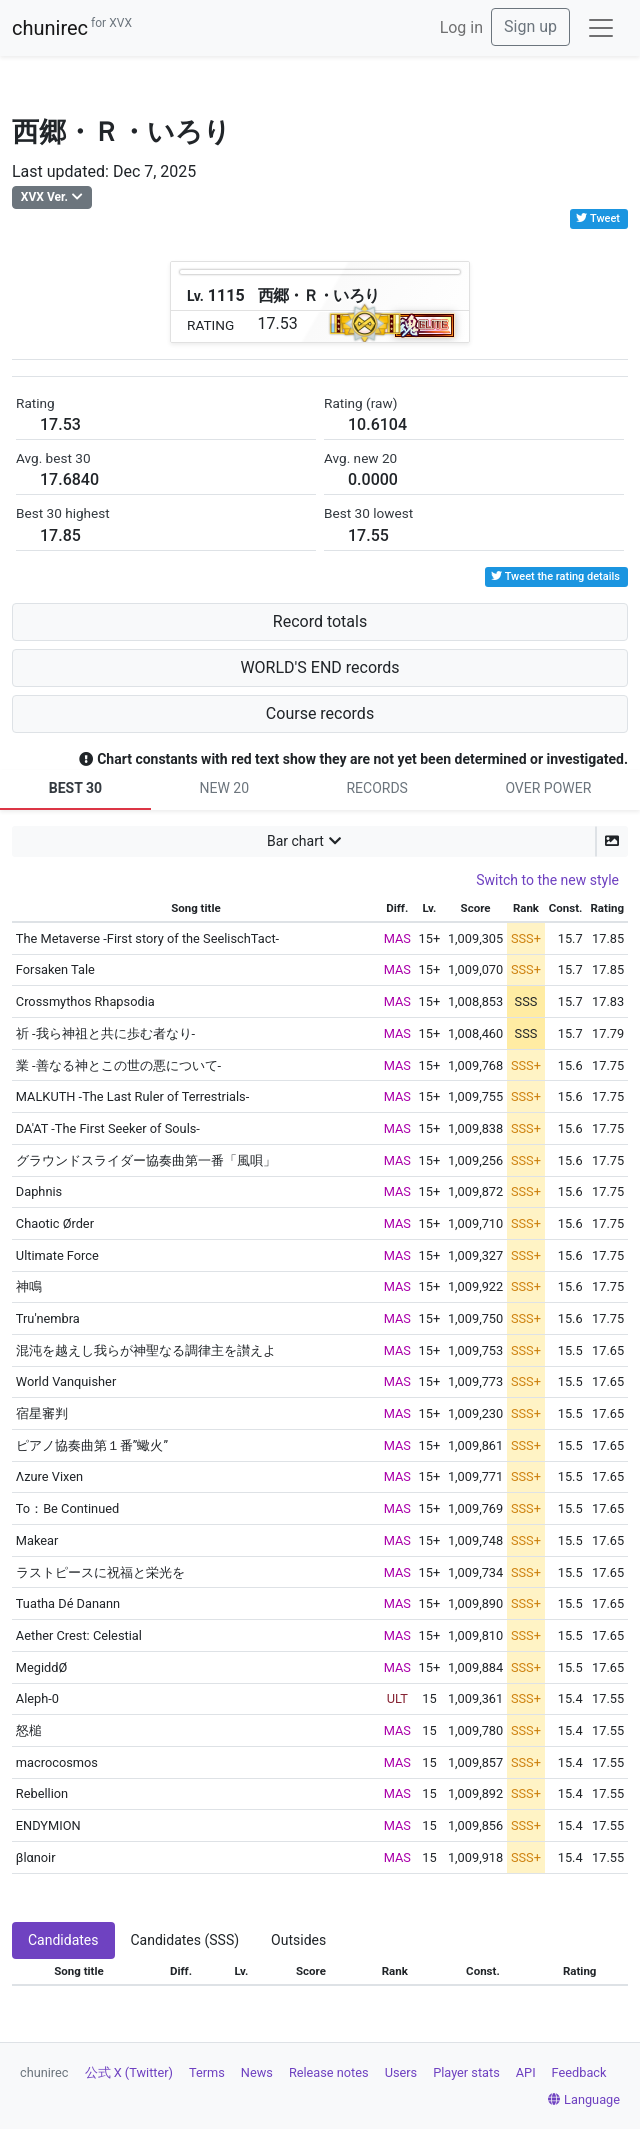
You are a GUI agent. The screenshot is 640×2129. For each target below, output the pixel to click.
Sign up (530, 26)
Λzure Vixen (49, 1476)
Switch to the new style (547, 880)
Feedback (579, 2072)
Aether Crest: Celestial (79, 1635)
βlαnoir (36, 1857)
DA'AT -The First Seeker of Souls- (108, 1128)
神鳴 (29, 1286)
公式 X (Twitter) (129, 2072)
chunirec (72, 28)
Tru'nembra (48, 1318)
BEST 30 (75, 788)
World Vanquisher (66, 1381)
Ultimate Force (57, 1255)
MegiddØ (42, 1667)
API (526, 2072)
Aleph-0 (37, 1698)
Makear (37, 1540)
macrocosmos (57, 1762)
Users (401, 2072)
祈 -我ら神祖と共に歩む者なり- (105, 1033)
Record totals (320, 621)
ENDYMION (48, 1825)
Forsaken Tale (55, 969)
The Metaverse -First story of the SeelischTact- (147, 938)
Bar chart (295, 841)
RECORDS (376, 788)
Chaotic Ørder (55, 1223)
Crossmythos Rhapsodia (85, 1001)
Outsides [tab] (298, 1940)
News (257, 2072)
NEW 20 (224, 788)
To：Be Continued (67, 1508)
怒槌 (29, 1730)
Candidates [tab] (63, 1940)
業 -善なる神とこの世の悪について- (118, 1065)
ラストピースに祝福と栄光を (100, 1572)
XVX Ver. (44, 197)
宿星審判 (42, 1413)
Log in (461, 27)
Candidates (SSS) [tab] (185, 1940)
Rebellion (42, 1793)
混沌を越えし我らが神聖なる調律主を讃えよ (146, 1350)
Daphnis (39, 1191)
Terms (207, 2072)
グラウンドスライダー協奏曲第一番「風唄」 (146, 1160)
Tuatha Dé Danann (68, 1603)
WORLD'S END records (319, 667)
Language (584, 2099)
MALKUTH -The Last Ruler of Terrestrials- (132, 1096)
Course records (320, 713)
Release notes (329, 2072)
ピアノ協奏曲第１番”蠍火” (92, 1445)
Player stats (466, 2072)
